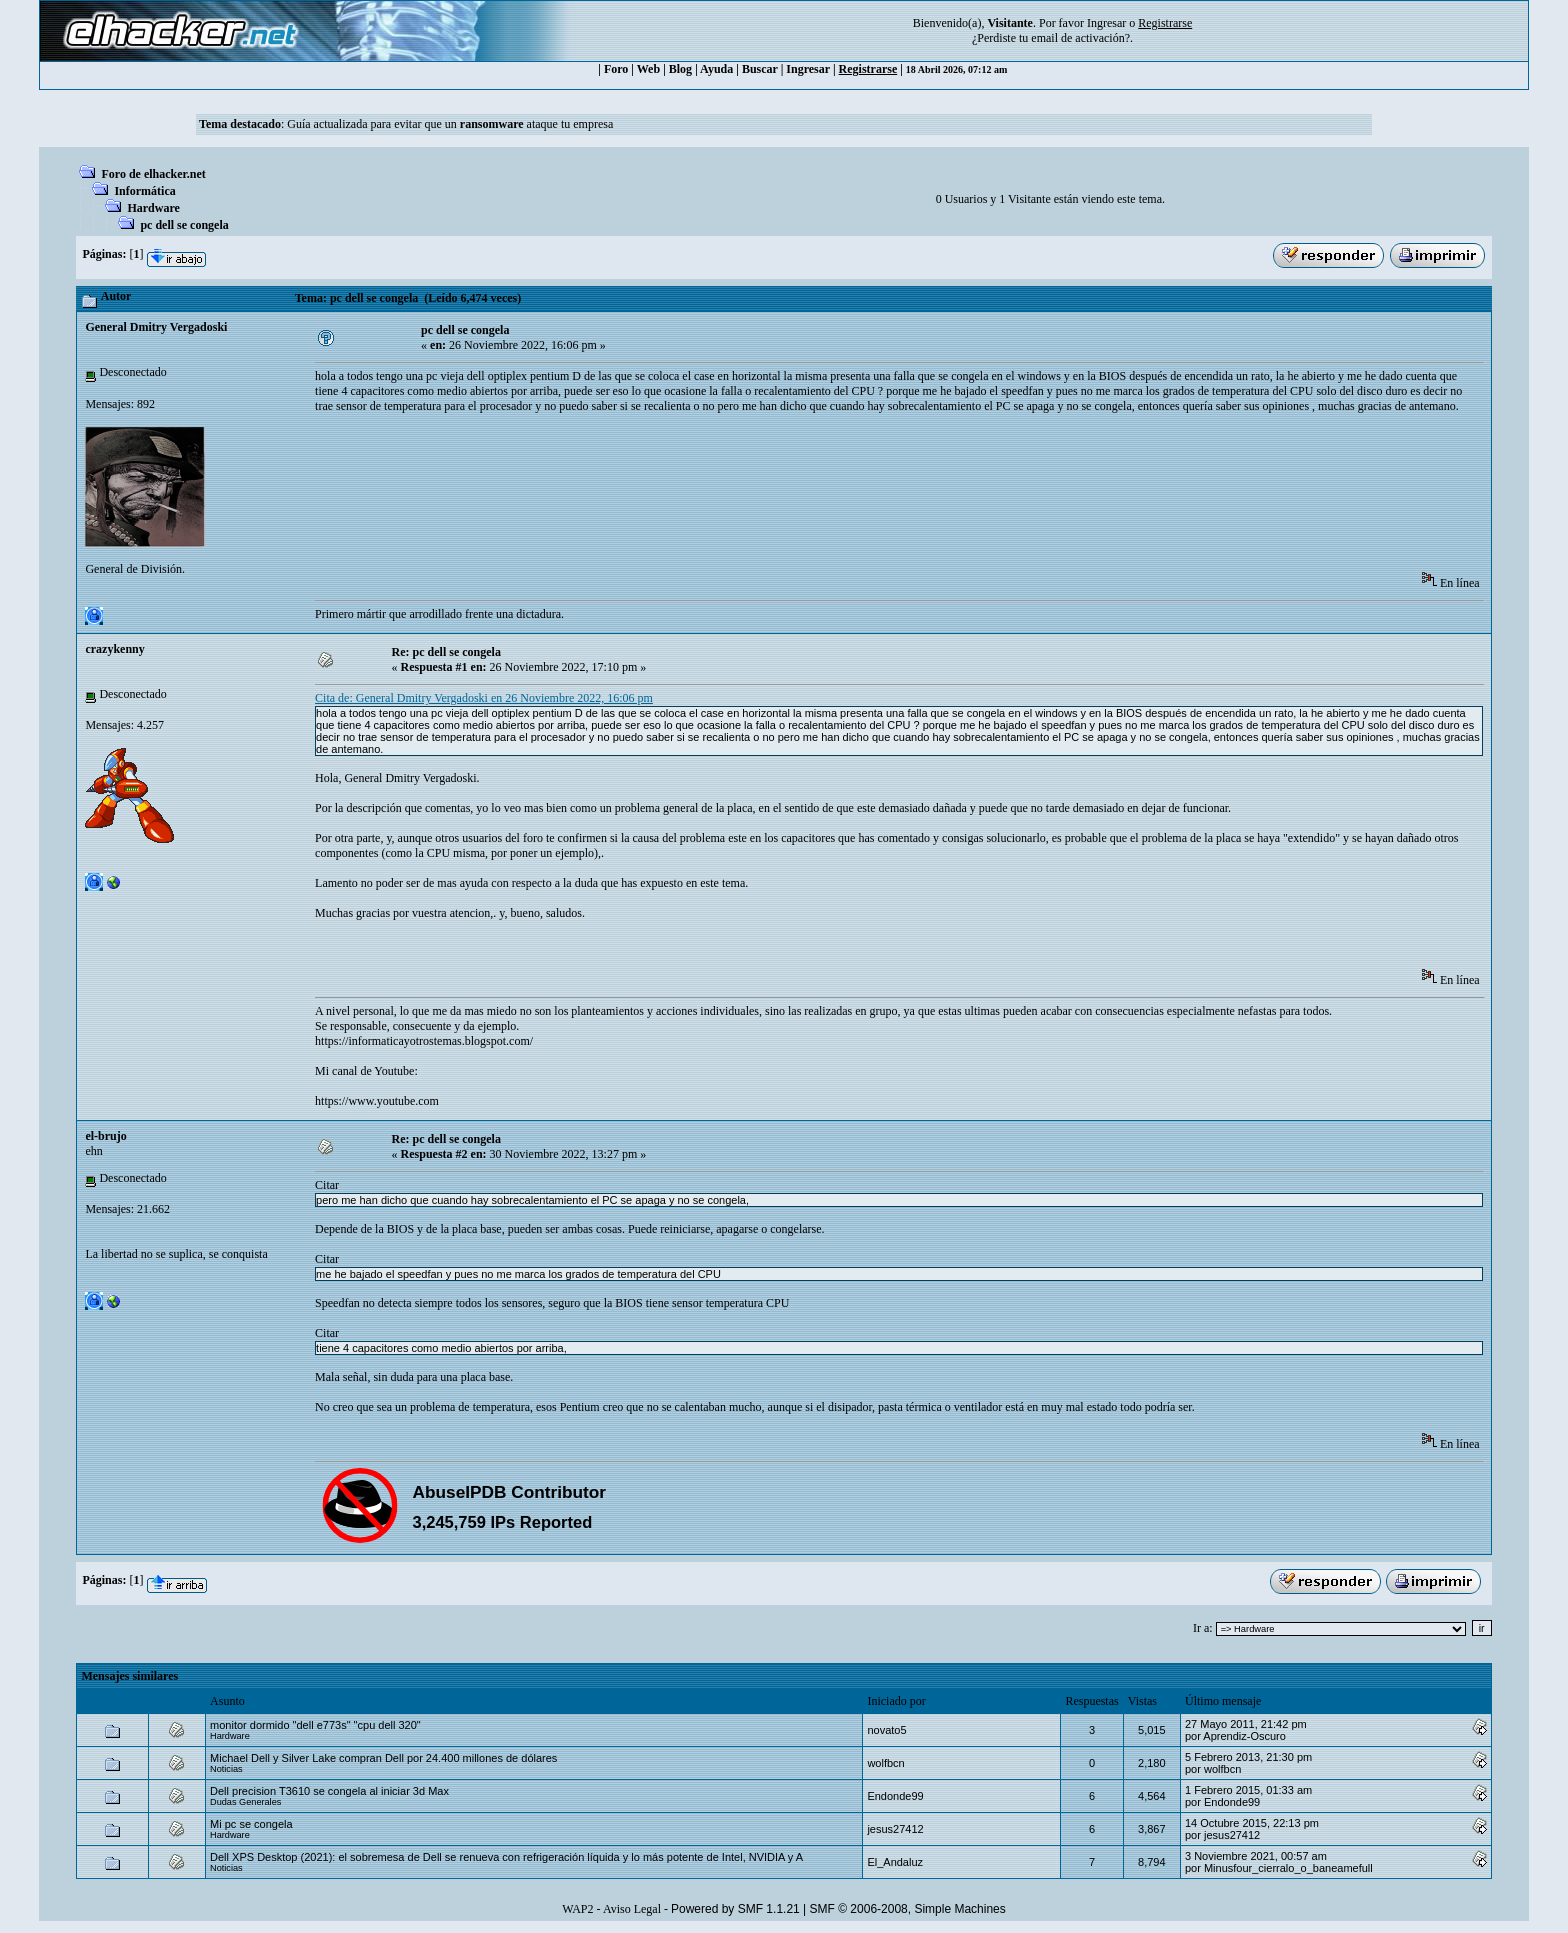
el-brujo (105, 1136)
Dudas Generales (245, 1802)
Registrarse (868, 69)
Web (648, 69)
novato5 (886, 1730)
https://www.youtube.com (377, 1101)
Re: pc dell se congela (446, 652)
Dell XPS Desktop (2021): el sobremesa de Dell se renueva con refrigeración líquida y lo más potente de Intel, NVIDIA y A (506, 1857)
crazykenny (114, 649)
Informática (144, 191)
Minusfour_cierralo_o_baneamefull (1288, 1868)
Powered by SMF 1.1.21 (735, 1909)
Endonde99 (895, 1796)
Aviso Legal (632, 1909)
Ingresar (1106, 23)
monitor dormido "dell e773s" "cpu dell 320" (315, 1725)
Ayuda (716, 69)
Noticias (226, 1769)
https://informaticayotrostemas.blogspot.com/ (424, 1041)
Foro (616, 69)
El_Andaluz (895, 1862)
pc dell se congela (184, 225)
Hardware (153, 208)
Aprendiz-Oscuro (1244, 1736)
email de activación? (1080, 38)
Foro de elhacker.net (153, 174)
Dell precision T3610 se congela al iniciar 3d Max (329, 1791)
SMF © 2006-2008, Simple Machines (908, 1909)
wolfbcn (885, 1763)
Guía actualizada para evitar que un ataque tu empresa (450, 124)
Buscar (760, 69)
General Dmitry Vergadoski (156, 327)
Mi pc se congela (251, 1824)
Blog (680, 69)
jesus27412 (895, 1829)
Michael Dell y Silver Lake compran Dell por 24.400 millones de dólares (383, 1758)
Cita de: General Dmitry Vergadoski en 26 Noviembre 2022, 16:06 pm (484, 698)
